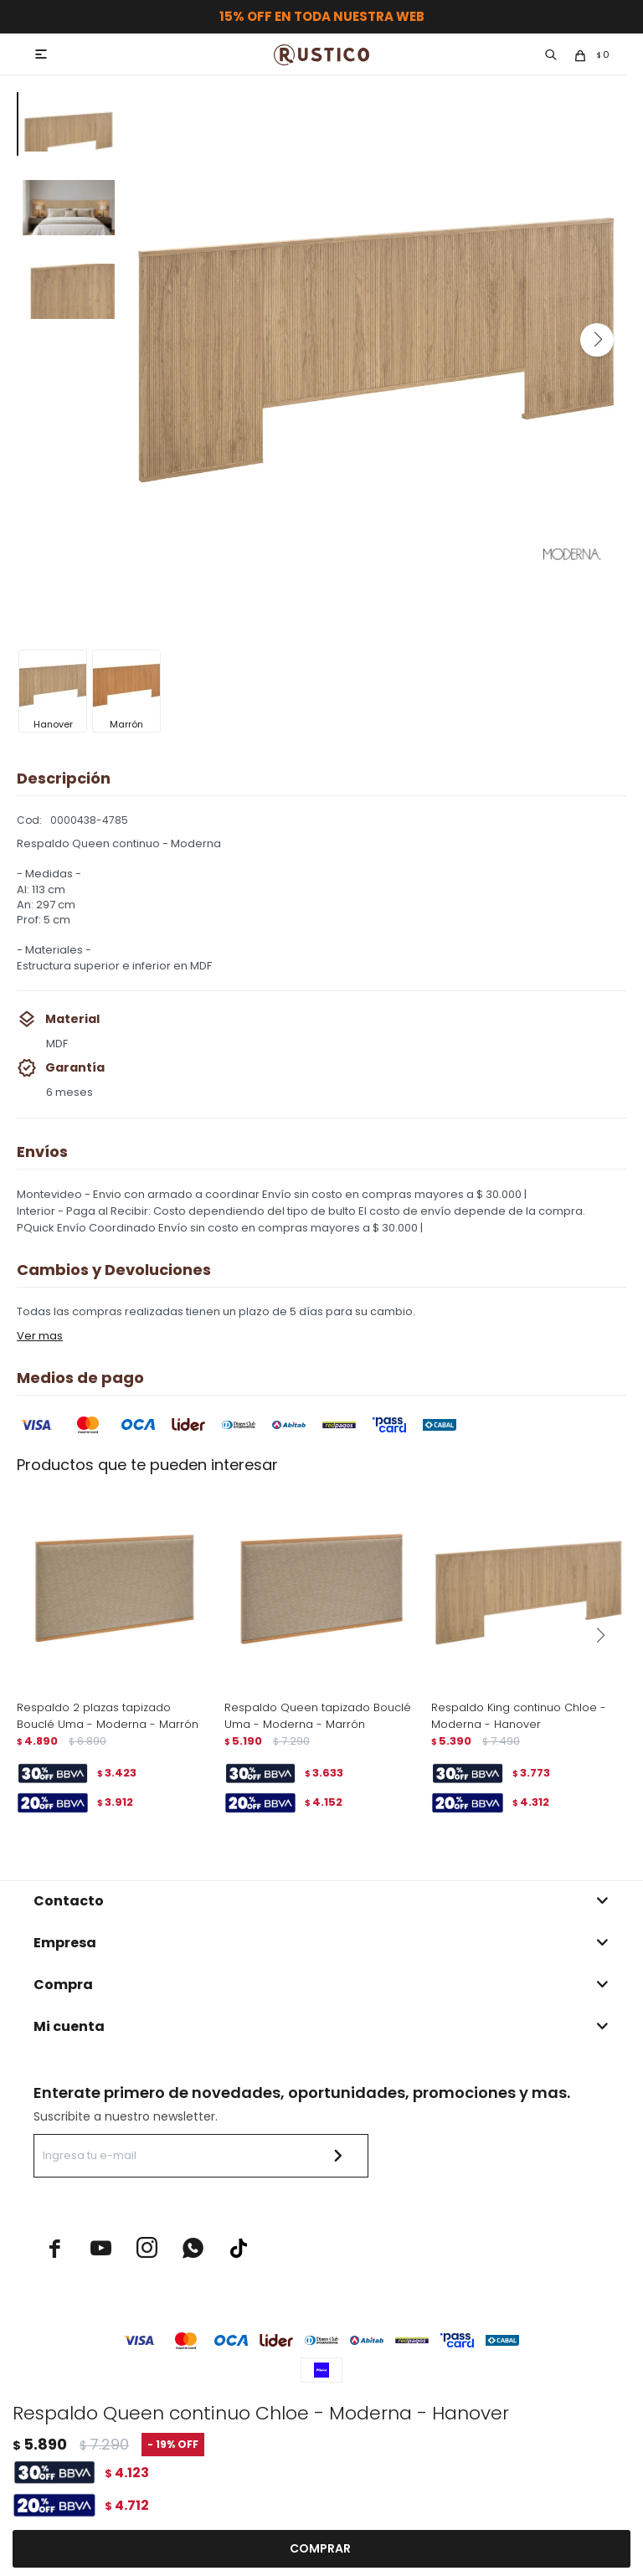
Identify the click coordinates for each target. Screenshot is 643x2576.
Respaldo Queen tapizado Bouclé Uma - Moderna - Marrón (317, 1715)
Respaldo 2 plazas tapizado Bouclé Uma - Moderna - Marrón (107, 1715)
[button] (597, 340)
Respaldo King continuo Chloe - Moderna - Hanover (518, 1715)
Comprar (320, 2549)
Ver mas (40, 1336)
